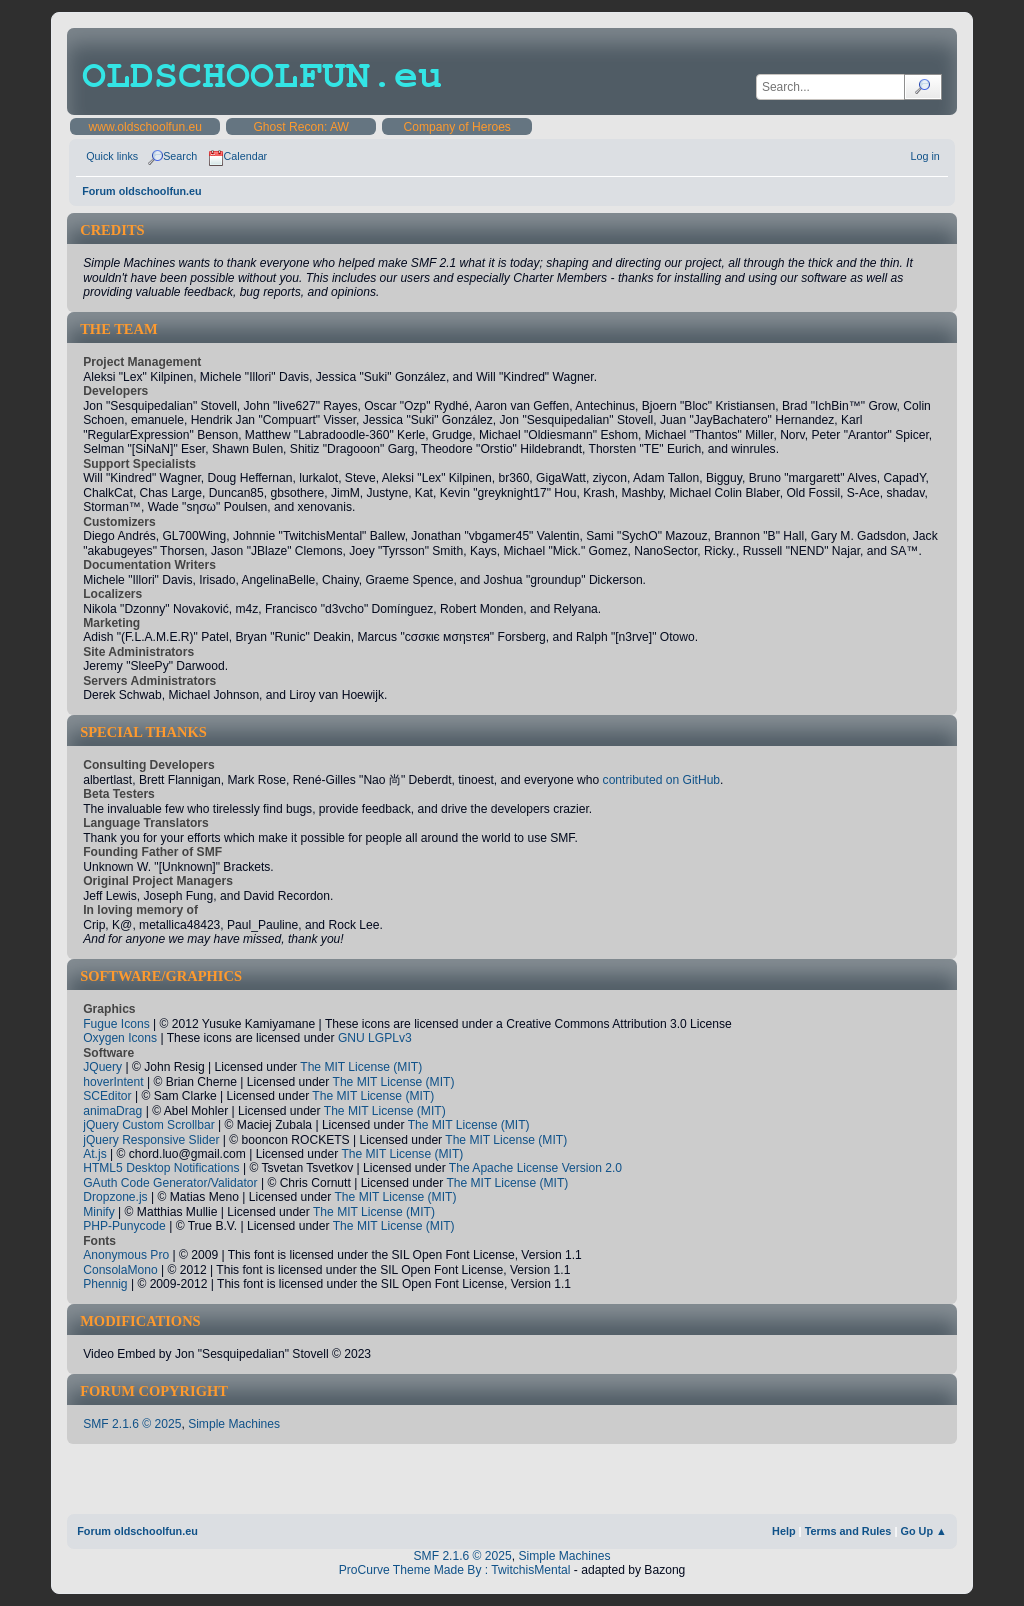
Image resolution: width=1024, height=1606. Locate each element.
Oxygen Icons (120, 1038)
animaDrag (112, 1111)
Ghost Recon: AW (301, 127)
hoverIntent (113, 1082)
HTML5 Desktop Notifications (161, 1168)
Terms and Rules (848, 1531)
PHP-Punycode (124, 1226)
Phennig (105, 1284)
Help (784, 1531)
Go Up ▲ (923, 1531)
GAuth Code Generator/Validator (170, 1183)
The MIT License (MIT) (361, 1067)
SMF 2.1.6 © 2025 (132, 1424)
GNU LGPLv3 (375, 1038)
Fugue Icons (116, 1024)
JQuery (102, 1067)
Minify (99, 1212)
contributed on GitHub (662, 780)
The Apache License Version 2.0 (535, 1168)
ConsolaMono (120, 1270)
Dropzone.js (115, 1197)
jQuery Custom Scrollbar (149, 1125)
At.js (95, 1154)
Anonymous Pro (126, 1255)
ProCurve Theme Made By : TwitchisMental (455, 1570)
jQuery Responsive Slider (151, 1140)
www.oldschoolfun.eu (144, 127)
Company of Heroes (456, 127)
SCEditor (107, 1096)
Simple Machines (234, 1424)
